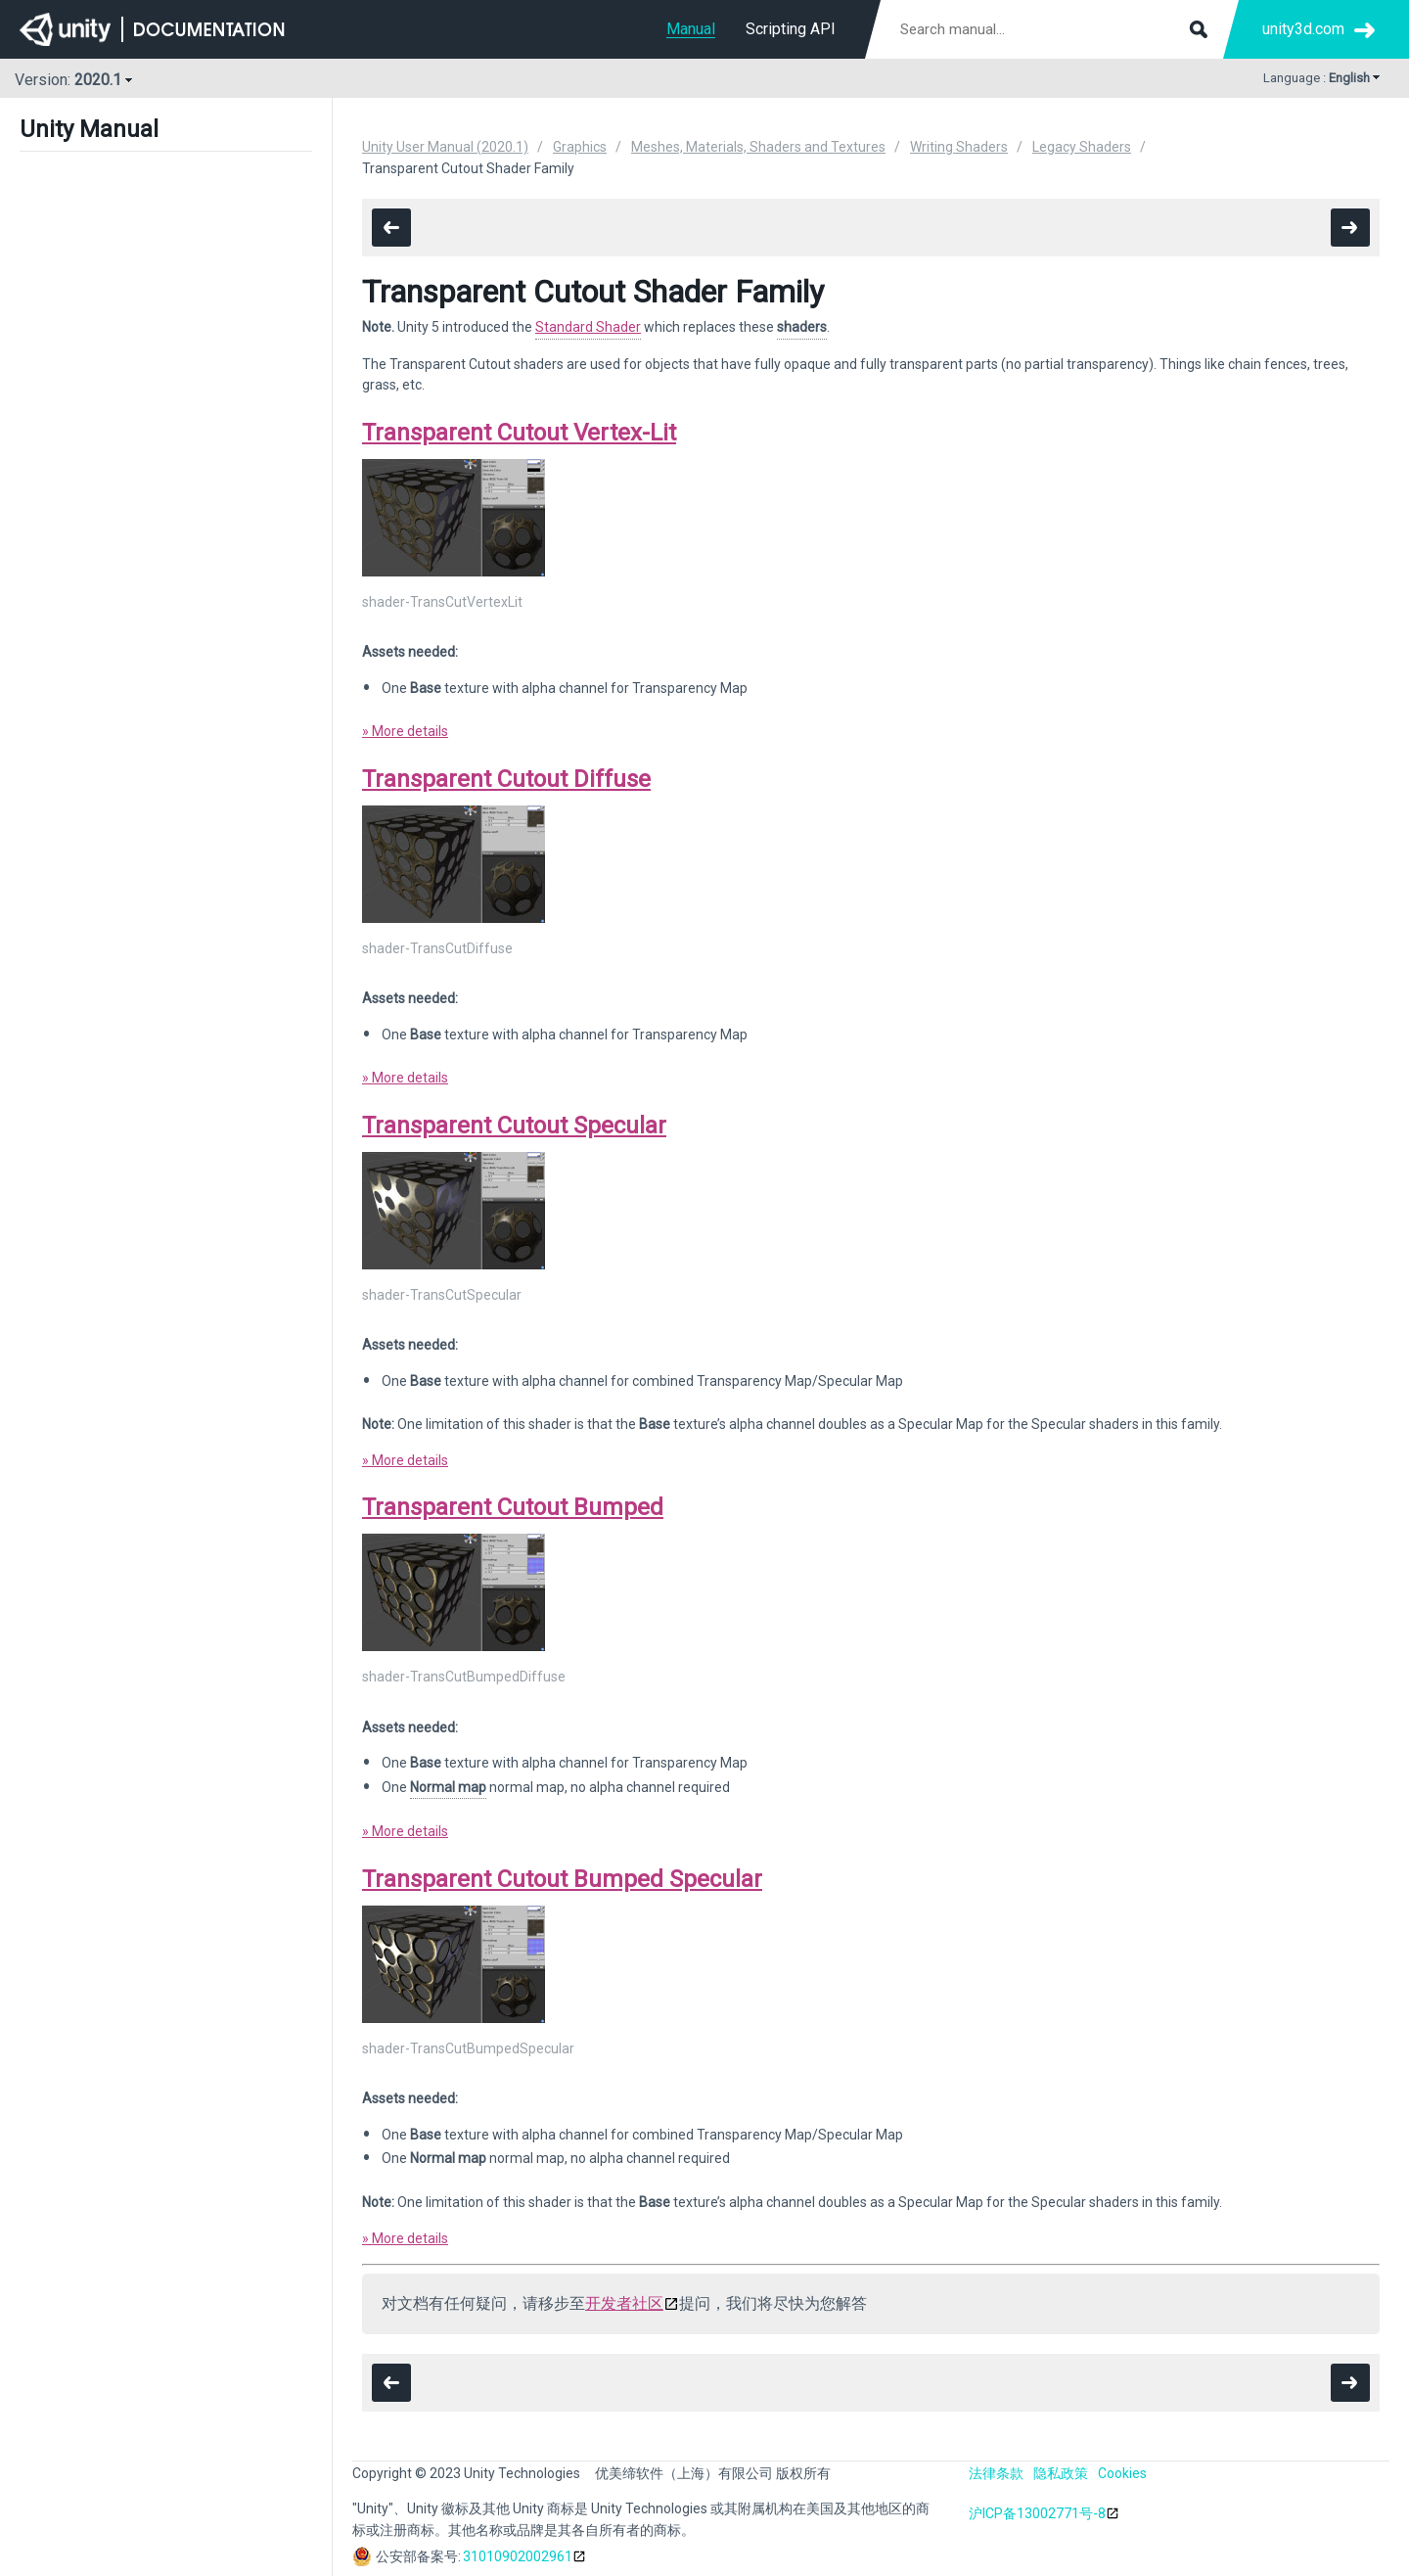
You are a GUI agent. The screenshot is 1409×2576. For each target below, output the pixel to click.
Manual (690, 29)
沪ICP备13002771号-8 (1037, 2513)
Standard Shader (588, 327)
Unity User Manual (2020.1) (445, 147)
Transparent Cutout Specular (514, 1125)
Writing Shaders (959, 147)
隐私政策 (1060, 2473)
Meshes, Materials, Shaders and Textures (758, 147)
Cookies (1122, 2473)
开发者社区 (624, 2303)
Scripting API (791, 29)
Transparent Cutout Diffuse (506, 779)
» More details (405, 731)
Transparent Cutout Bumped (512, 1507)
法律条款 (996, 2473)
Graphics (580, 147)
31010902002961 (517, 2556)
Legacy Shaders (1081, 147)
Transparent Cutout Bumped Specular (562, 1879)
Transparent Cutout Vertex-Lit (519, 432)
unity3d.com (1303, 29)
